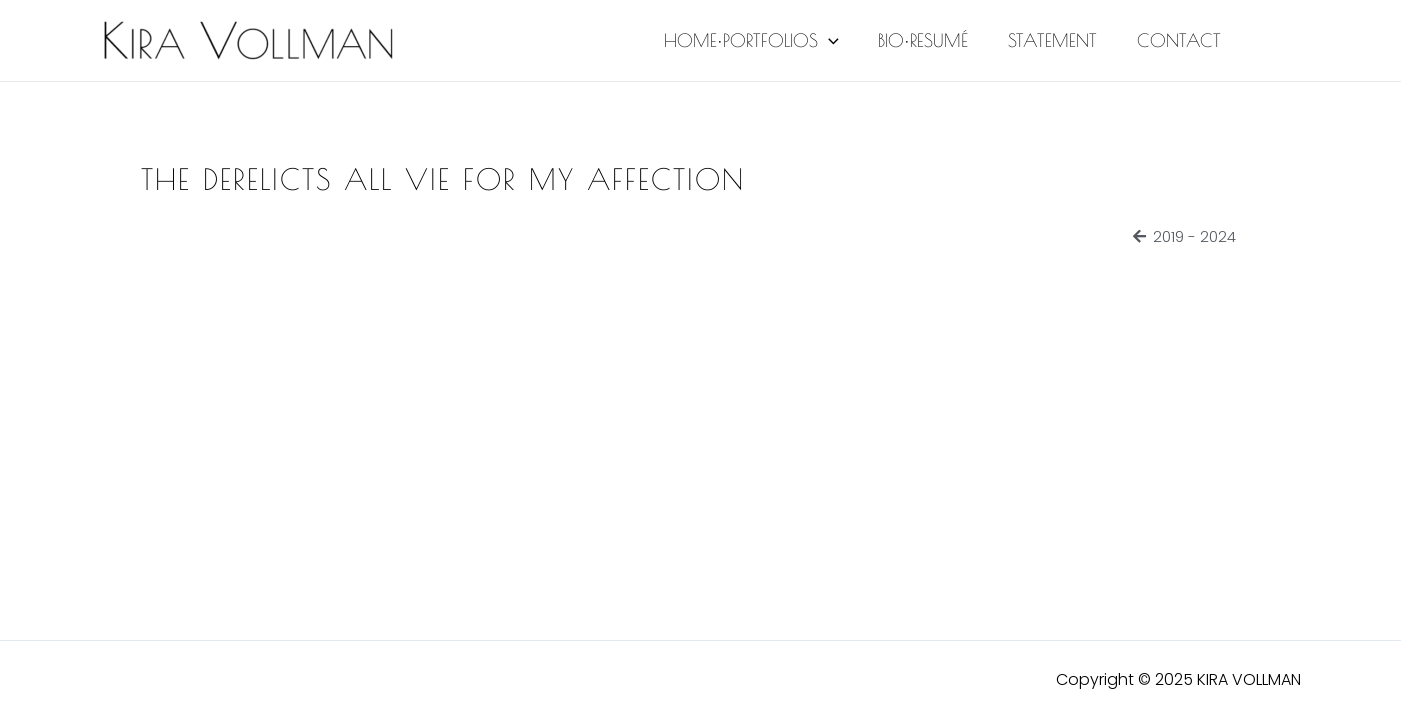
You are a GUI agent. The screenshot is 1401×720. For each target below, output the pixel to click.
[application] (841, 41)
